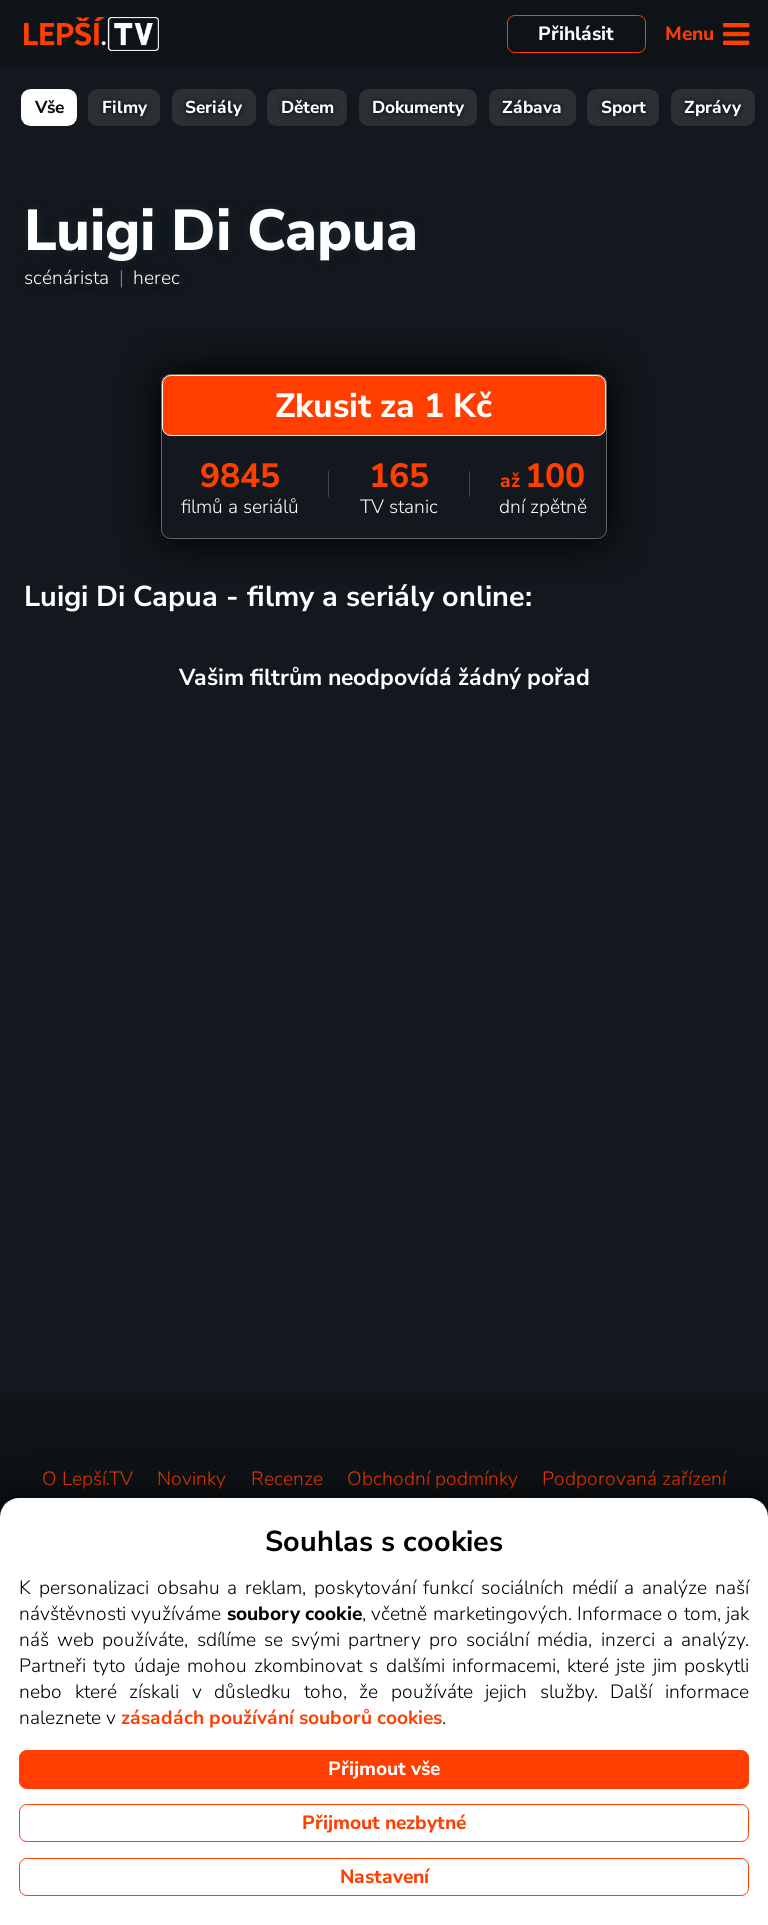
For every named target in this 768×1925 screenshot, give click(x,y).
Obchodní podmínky (432, 1479)
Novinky (191, 1479)
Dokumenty (418, 107)
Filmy (124, 107)
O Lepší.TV (87, 1479)
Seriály (213, 107)
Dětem (307, 107)
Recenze (287, 1479)
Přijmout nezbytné (384, 1823)
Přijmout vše (384, 1769)
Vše (49, 107)
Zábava (532, 107)
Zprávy (712, 107)
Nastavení (384, 1877)
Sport (623, 107)
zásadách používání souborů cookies (281, 1718)
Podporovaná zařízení (634, 1479)
